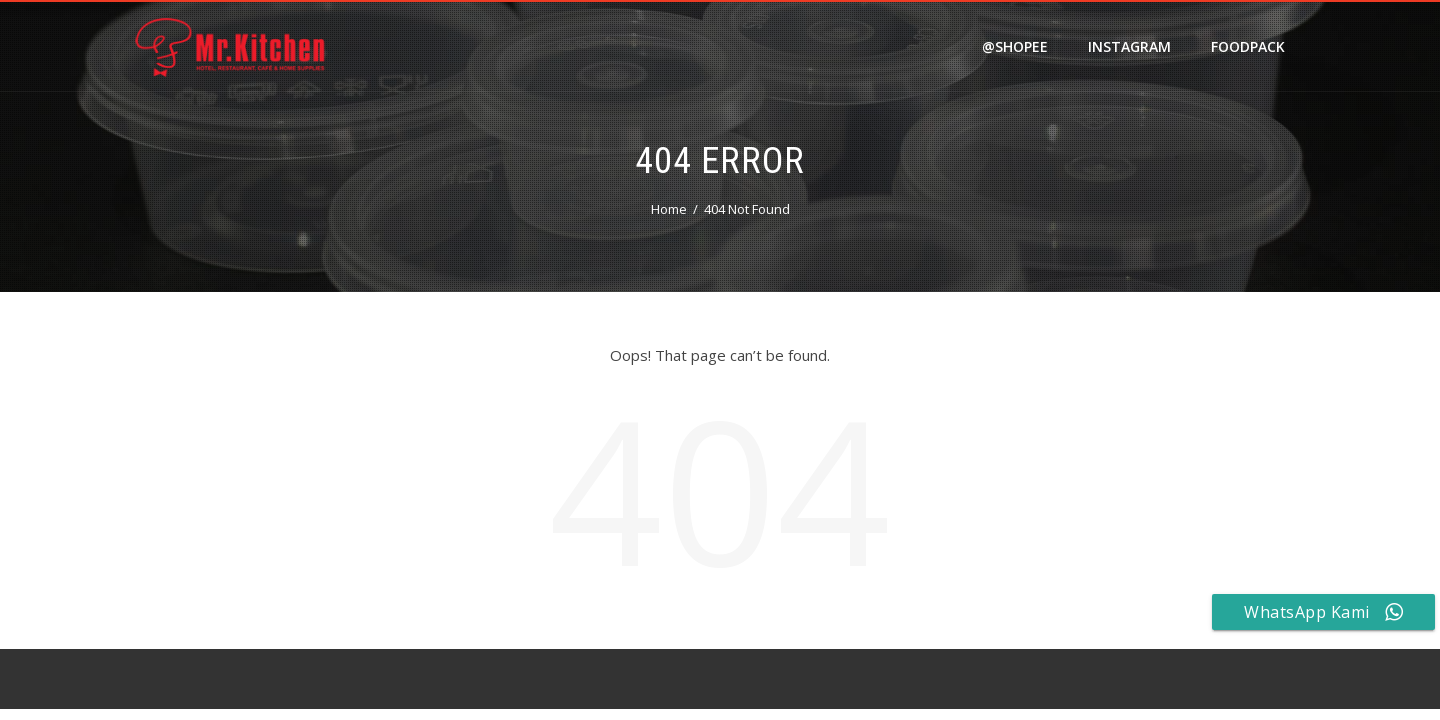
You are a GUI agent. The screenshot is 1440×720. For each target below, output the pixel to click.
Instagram (1129, 46)
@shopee (1015, 46)
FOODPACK (1248, 46)
